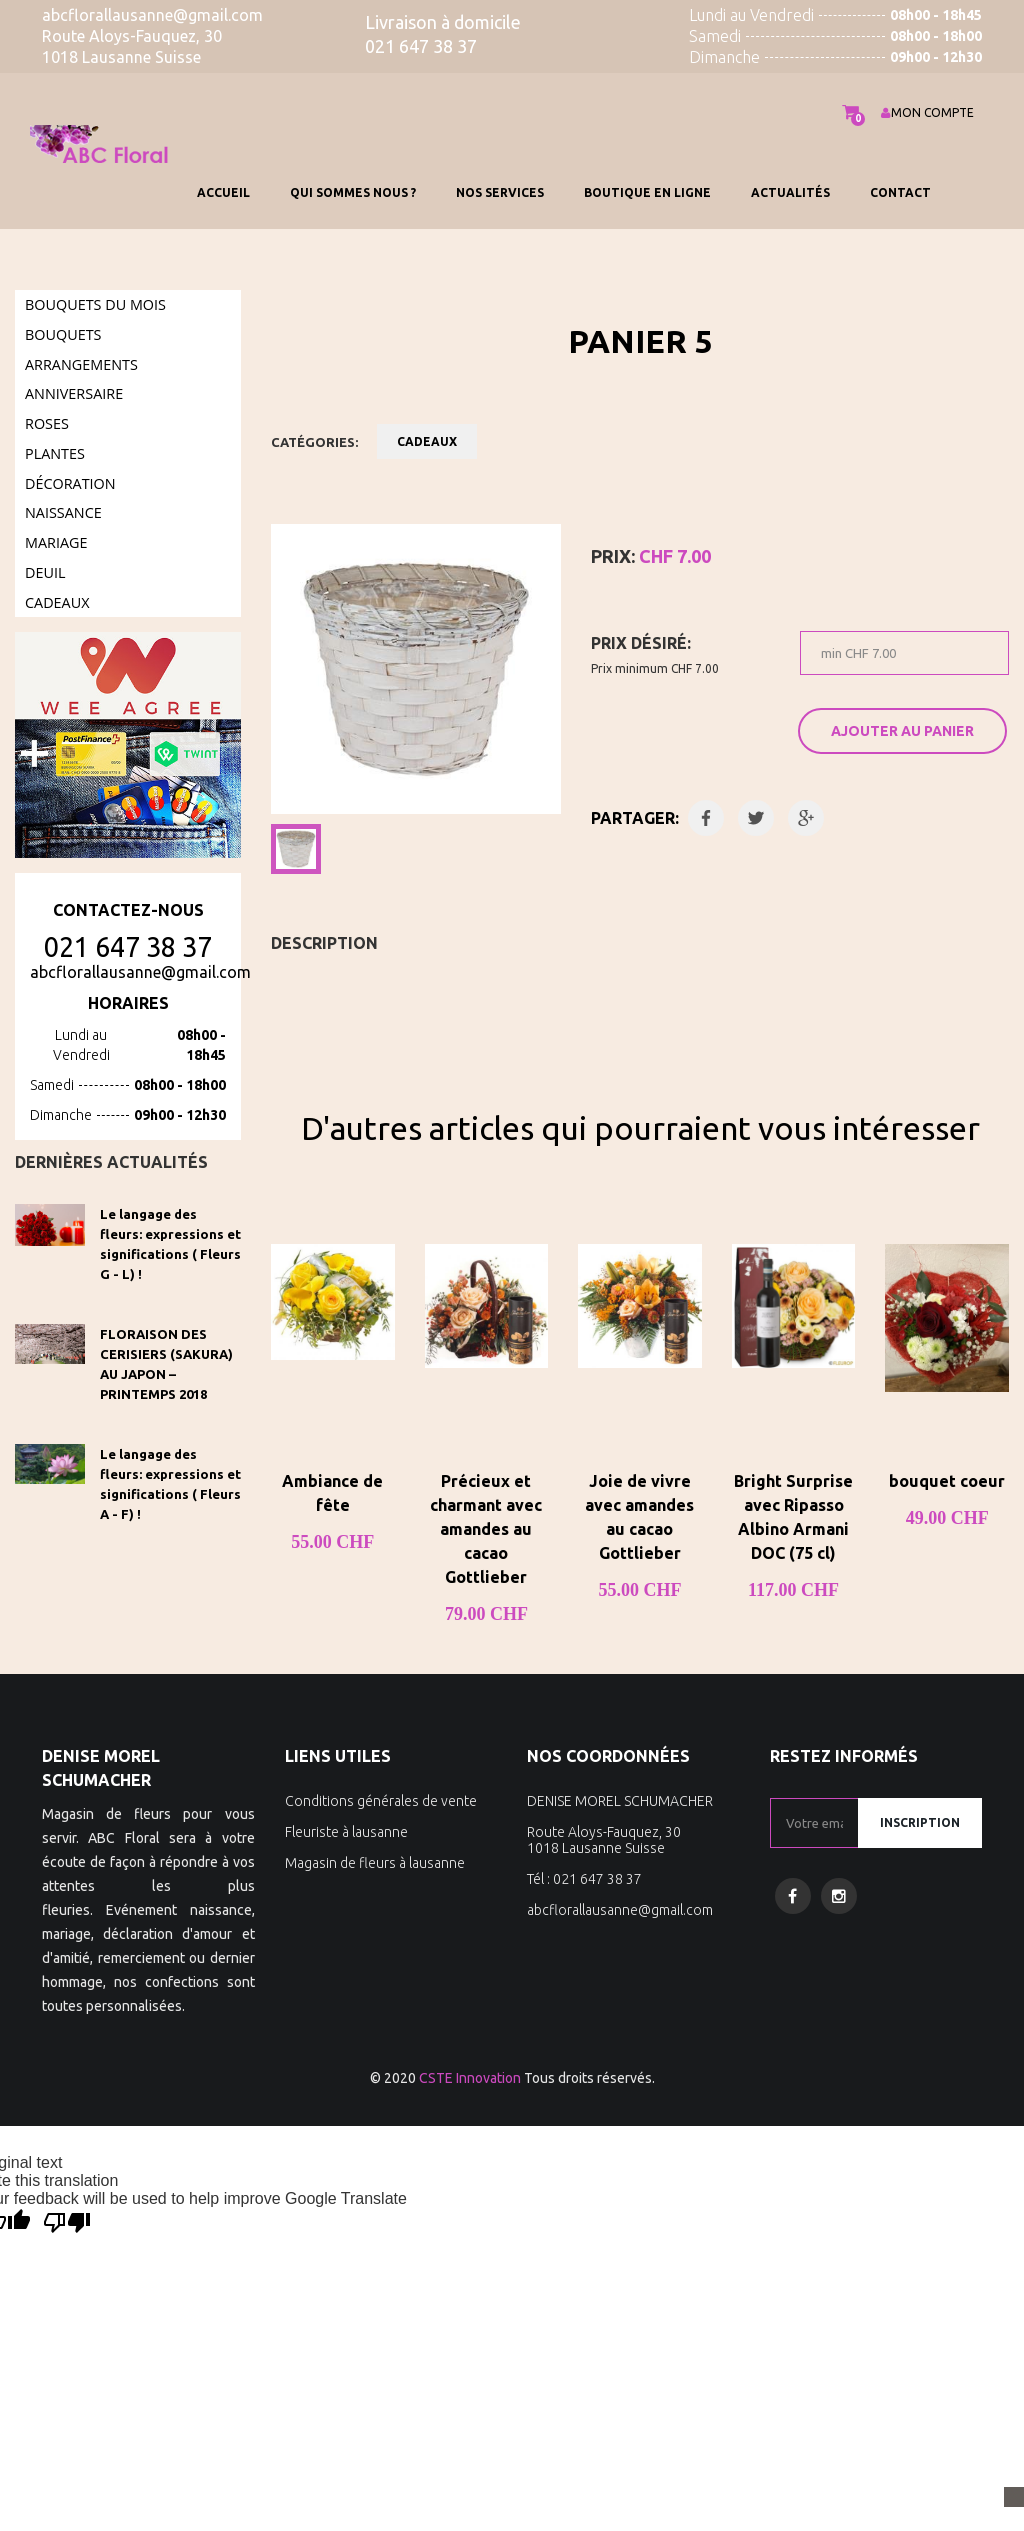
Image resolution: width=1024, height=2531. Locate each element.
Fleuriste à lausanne (346, 1832)
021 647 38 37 (128, 947)
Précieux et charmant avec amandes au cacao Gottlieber (486, 1529)
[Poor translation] (67, 2223)
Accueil (223, 192)
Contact (900, 192)
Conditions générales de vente (381, 1801)
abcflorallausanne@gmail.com (140, 972)
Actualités (790, 192)
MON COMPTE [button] (927, 112)
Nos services (500, 192)
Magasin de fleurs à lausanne (375, 1863)
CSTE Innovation (470, 2078)
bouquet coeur (947, 1481)
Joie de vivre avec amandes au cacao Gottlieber (639, 1517)
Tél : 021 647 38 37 (584, 1879)
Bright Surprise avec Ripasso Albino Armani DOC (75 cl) (793, 1517)
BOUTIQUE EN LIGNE (647, 192)
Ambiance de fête (332, 1493)
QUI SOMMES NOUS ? (353, 192)
